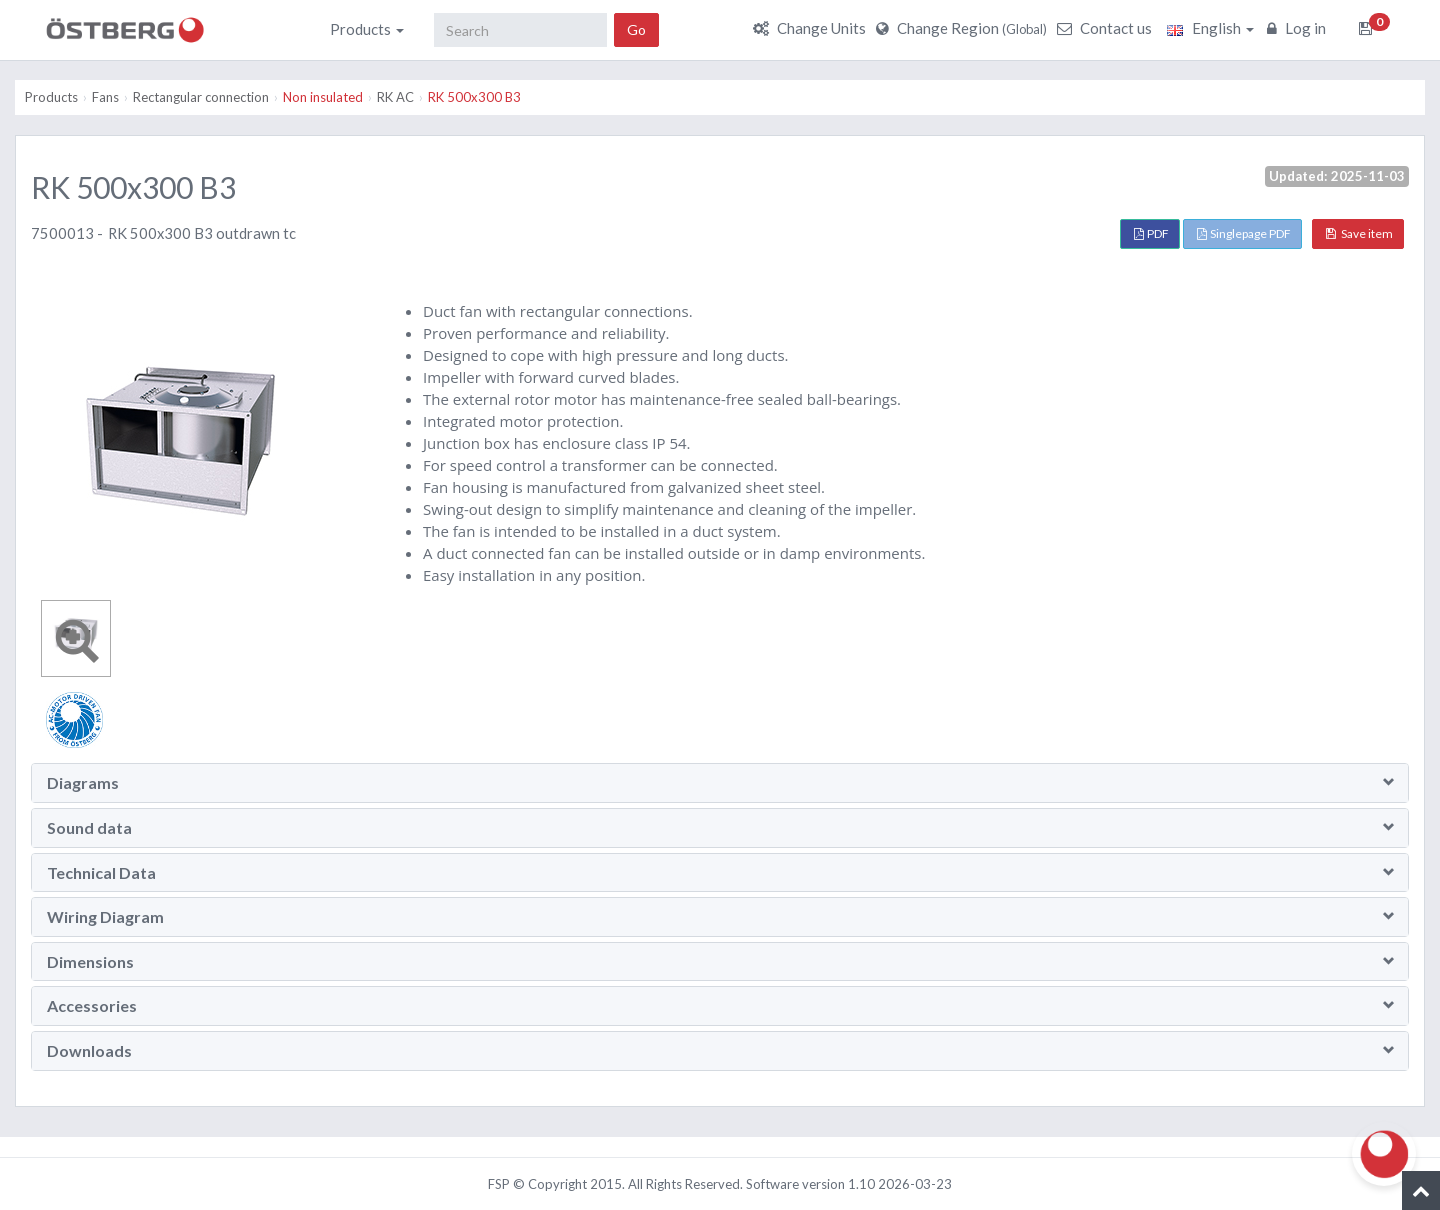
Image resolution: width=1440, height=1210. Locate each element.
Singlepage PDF (1244, 233)
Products (367, 29)
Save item (1359, 233)
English (1210, 28)
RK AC (395, 97)
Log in (1299, 28)
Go (636, 29)
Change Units (812, 28)
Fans (105, 97)
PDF (1151, 233)
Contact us (1107, 28)
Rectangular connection (201, 97)
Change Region (964, 28)
